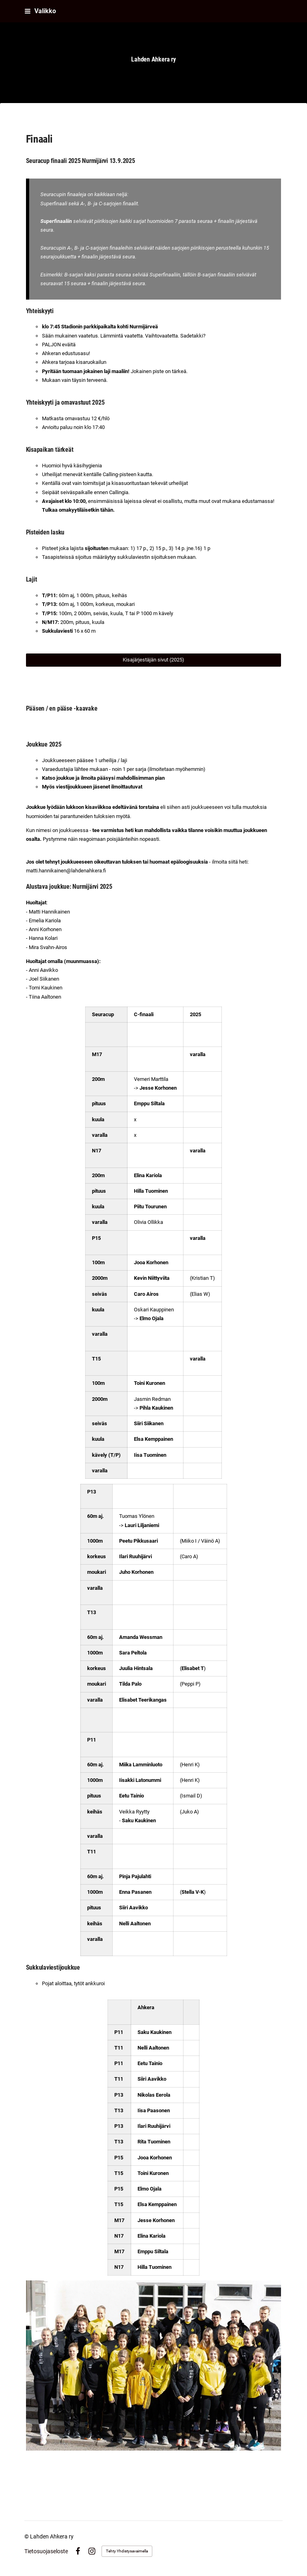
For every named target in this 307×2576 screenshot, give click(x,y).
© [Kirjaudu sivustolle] (27, 2536)
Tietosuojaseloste (46, 2551)
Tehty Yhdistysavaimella (127, 2551)
